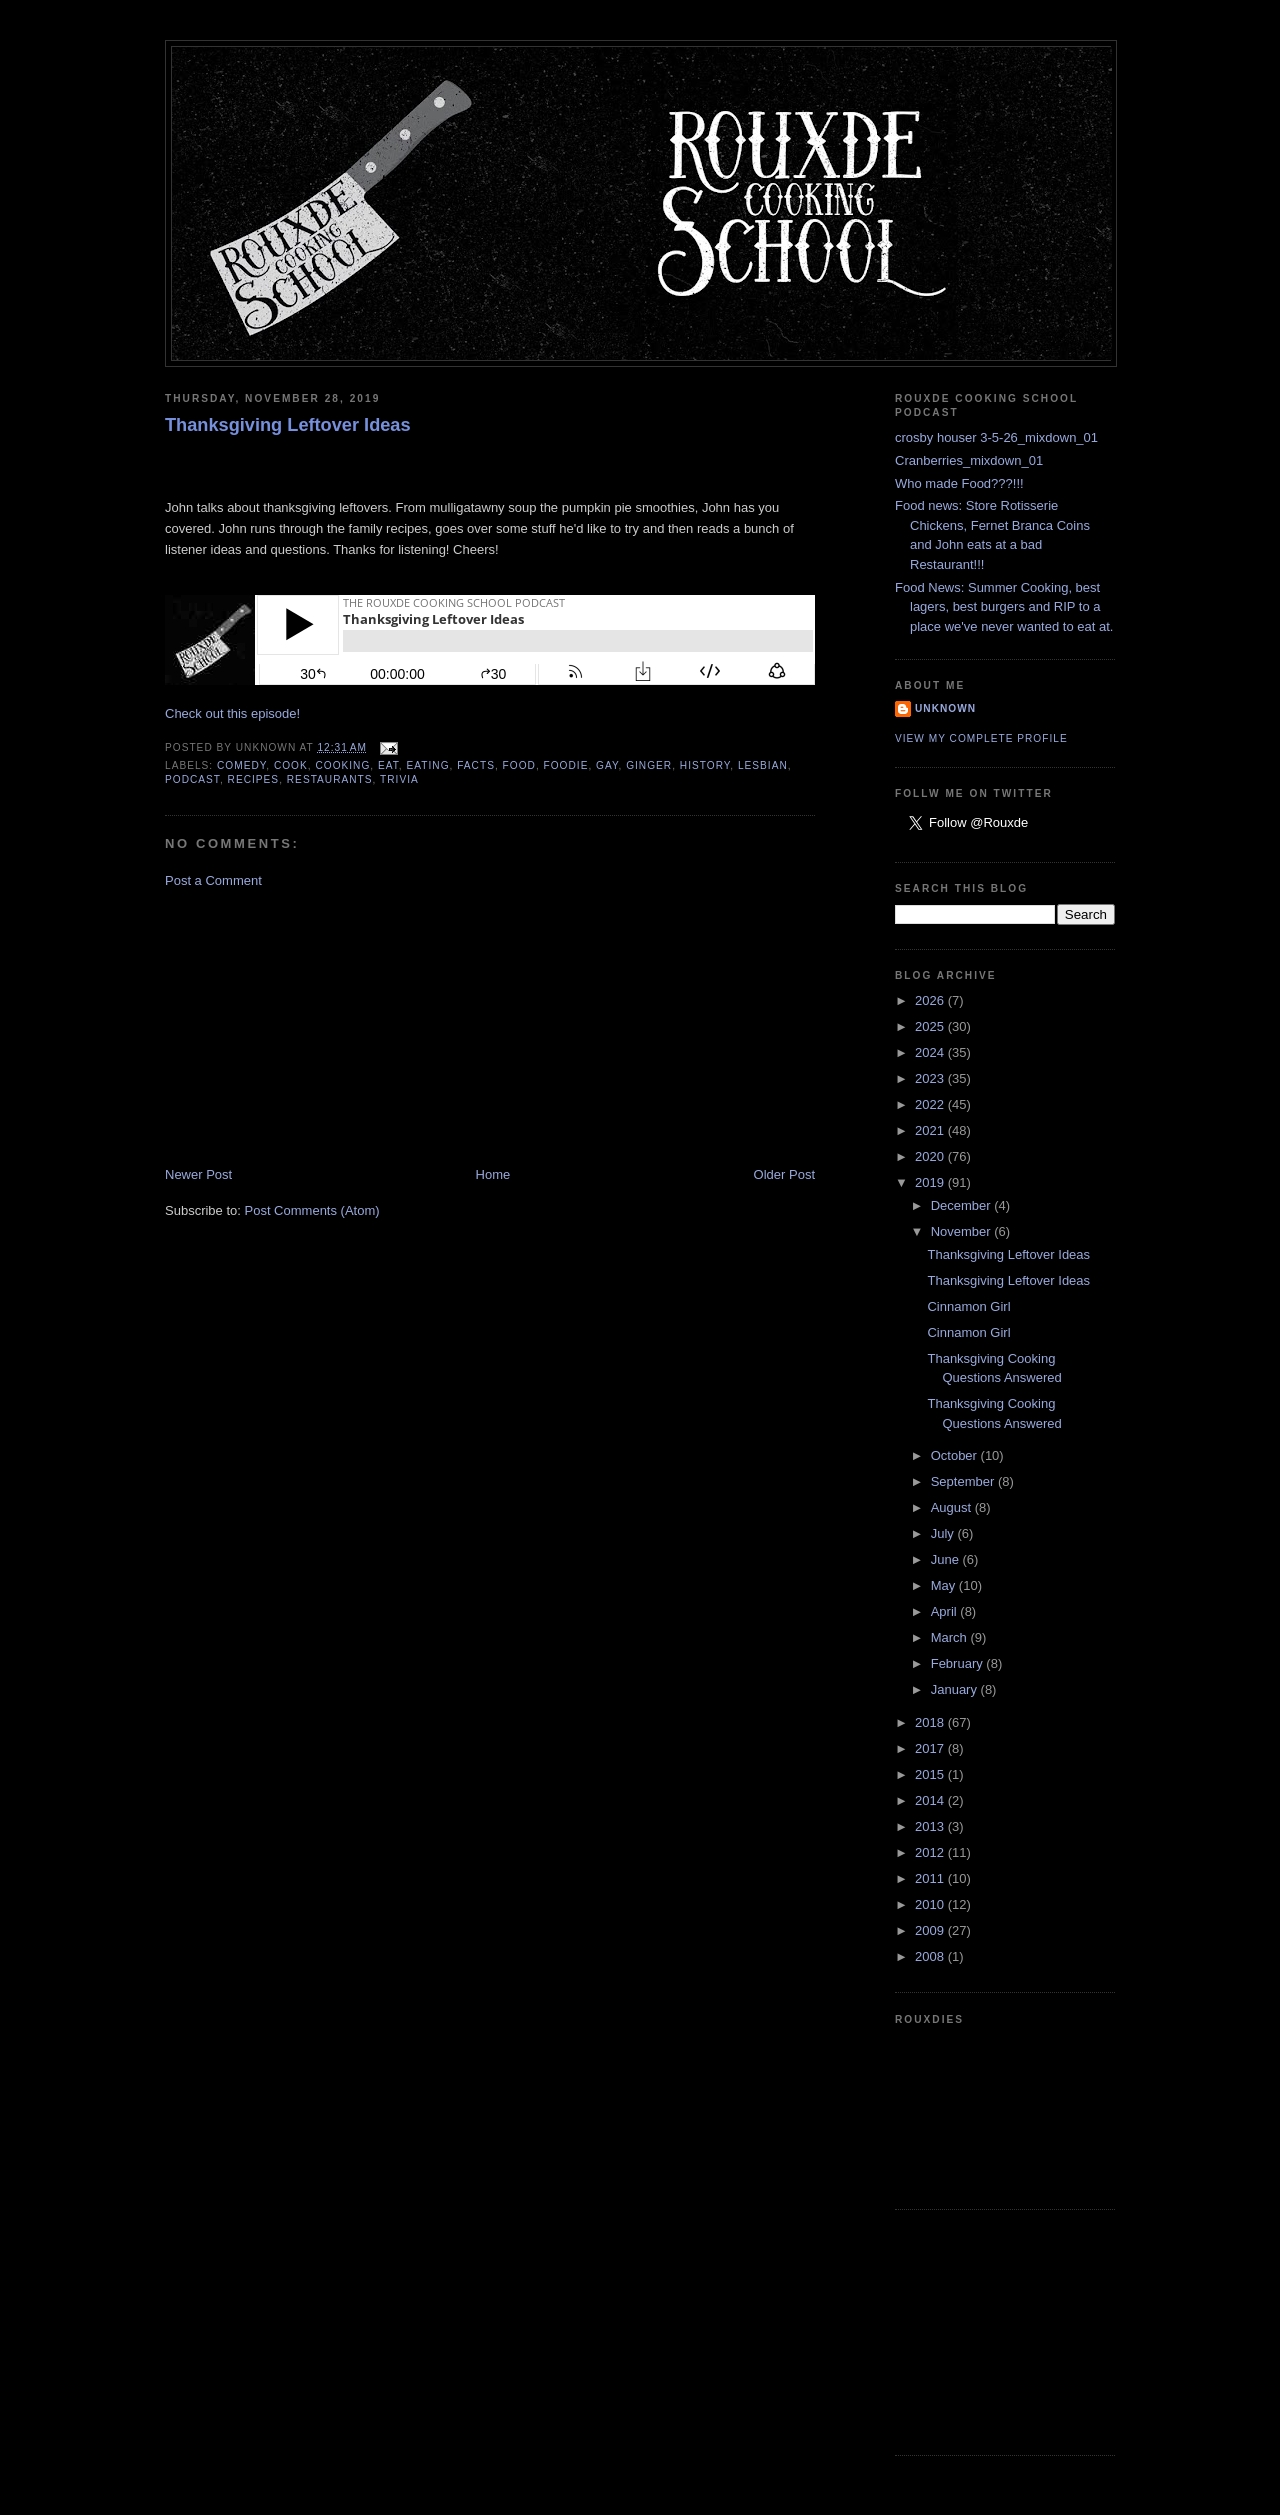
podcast (192, 779)
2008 (931, 1956)
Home (493, 1174)
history (705, 765)
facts (476, 765)
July (944, 1533)
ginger (649, 765)
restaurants (330, 779)
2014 (931, 1800)
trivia (399, 779)
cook (291, 765)
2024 (931, 1052)
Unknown (945, 708)
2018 (931, 1722)
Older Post (784, 1174)
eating (428, 765)
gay (607, 765)
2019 (931, 1182)
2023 (931, 1078)
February (959, 1663)
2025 (931, 1026)
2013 (931, 1826)
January (956, 1689)
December (963, 1205)
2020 (931, 1156)
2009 (931, 1930)
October (956, 1455)
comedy (241, 765)
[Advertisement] (315, 1026)
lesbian (763, 765)
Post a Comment (213, 880)
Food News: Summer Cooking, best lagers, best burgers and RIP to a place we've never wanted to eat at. (1004, 607)
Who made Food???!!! (959, 483)
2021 (931, 1130)
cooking (342, 765)
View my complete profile (981, 738)
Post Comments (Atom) (312, 1210)
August (953, 1507)
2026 (931, 1000)
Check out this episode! (232, 713)
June (947, 1559)
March (951, 1637)
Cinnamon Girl (968, 1306)
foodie (566, 765)
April (946, 1611)
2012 (931, 1852)
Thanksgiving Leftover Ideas (288, 425)
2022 (931, 1104)
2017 (931, 1748)
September (964, 1481)
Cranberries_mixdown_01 (969, 460)
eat (388, 765)
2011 (931, 1878)
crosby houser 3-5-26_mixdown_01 (996, 437)
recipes (254, 779)
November (963, 1231)
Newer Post (198, 1174)
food (519, 765)
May (945, 1585)
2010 (931, 1904)
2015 (931, 1774)
